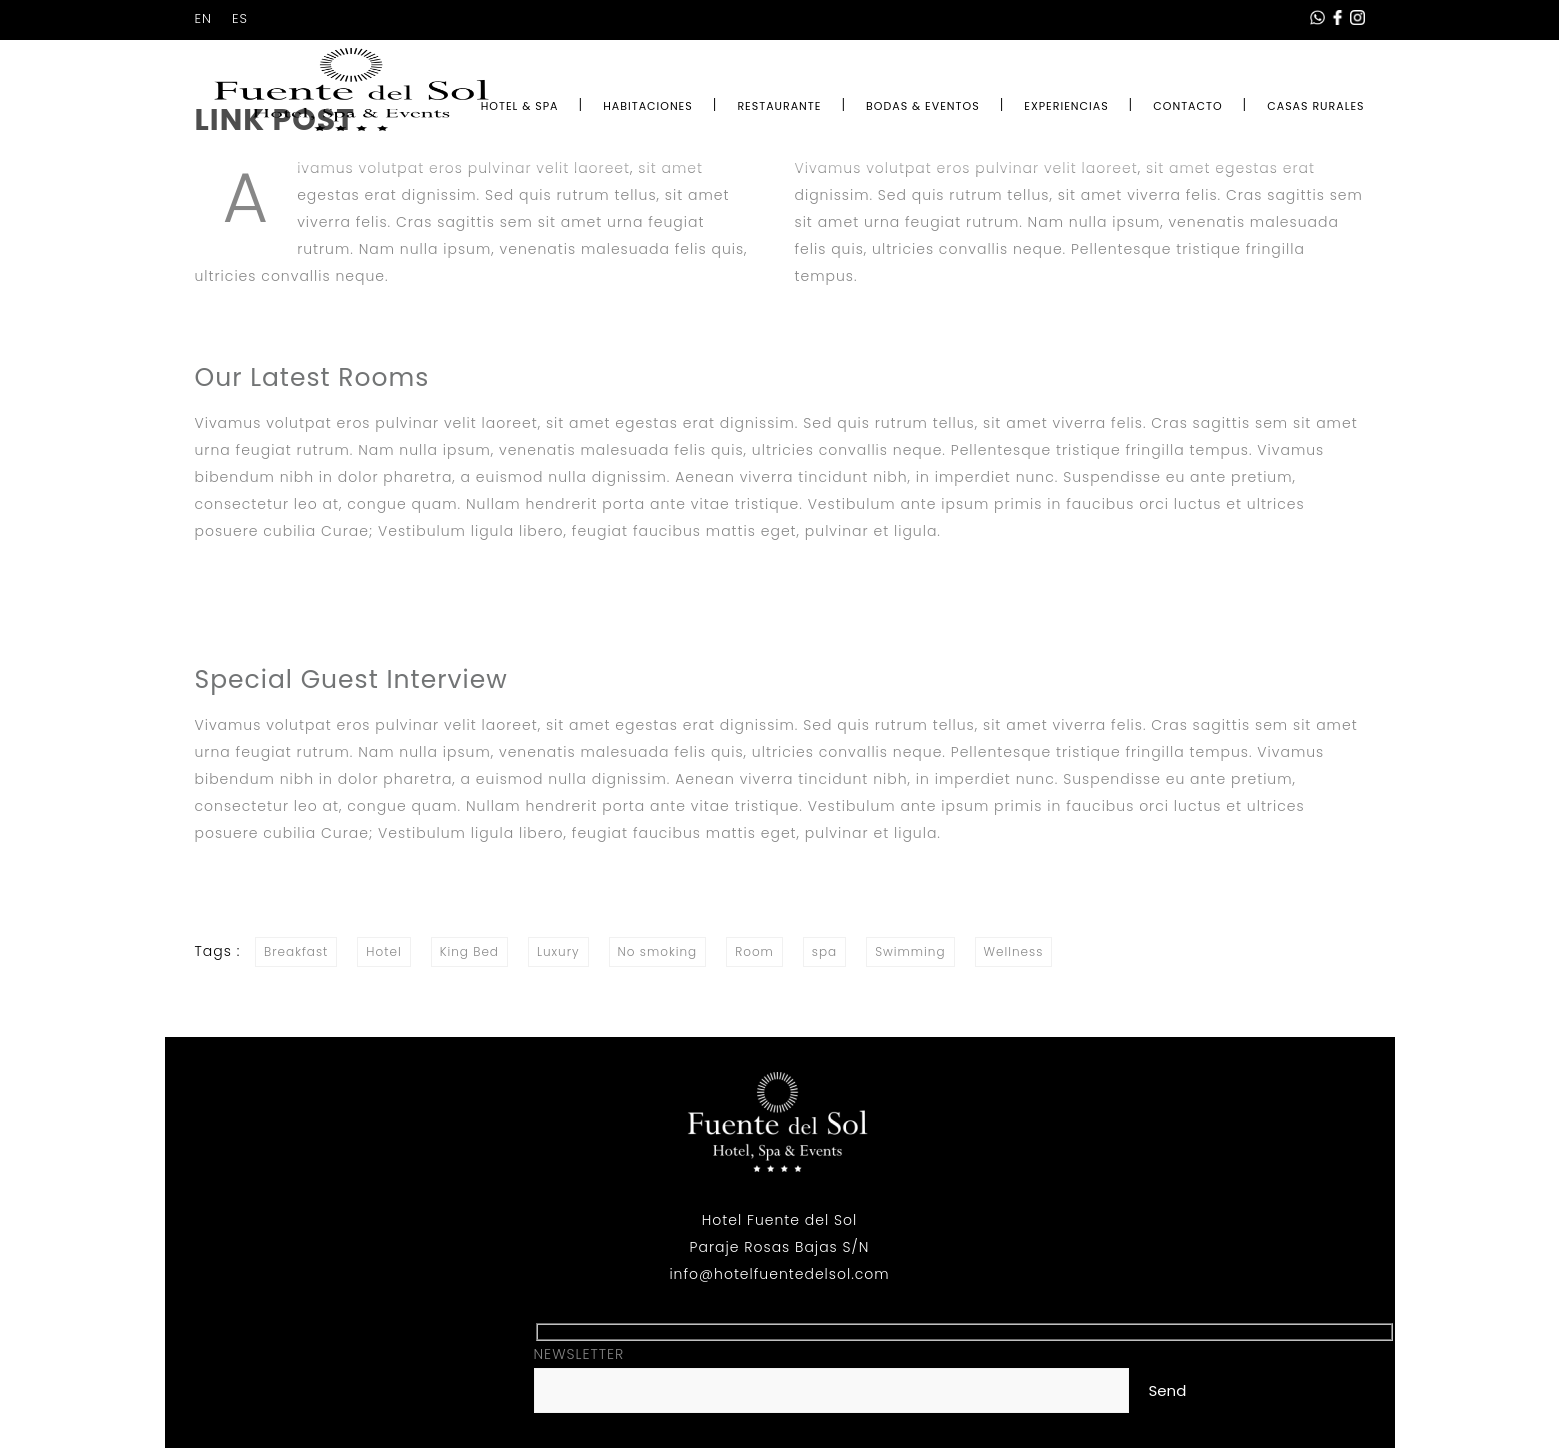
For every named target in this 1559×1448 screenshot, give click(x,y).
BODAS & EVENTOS (923, 106)
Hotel (383, 951)
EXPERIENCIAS (1066, 106)
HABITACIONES (648, 106)
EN (203, 18)
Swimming (910, 951)
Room (754, 951)
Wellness (1014, 951)
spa (824, 951)
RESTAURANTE (779, 106)
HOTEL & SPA (520, 106)
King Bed (469, 951)
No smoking (658, 951)
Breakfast (296, 951)
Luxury (558, 951)
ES (240, 18)
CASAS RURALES (1315, 106)
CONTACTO (1187, 106)
